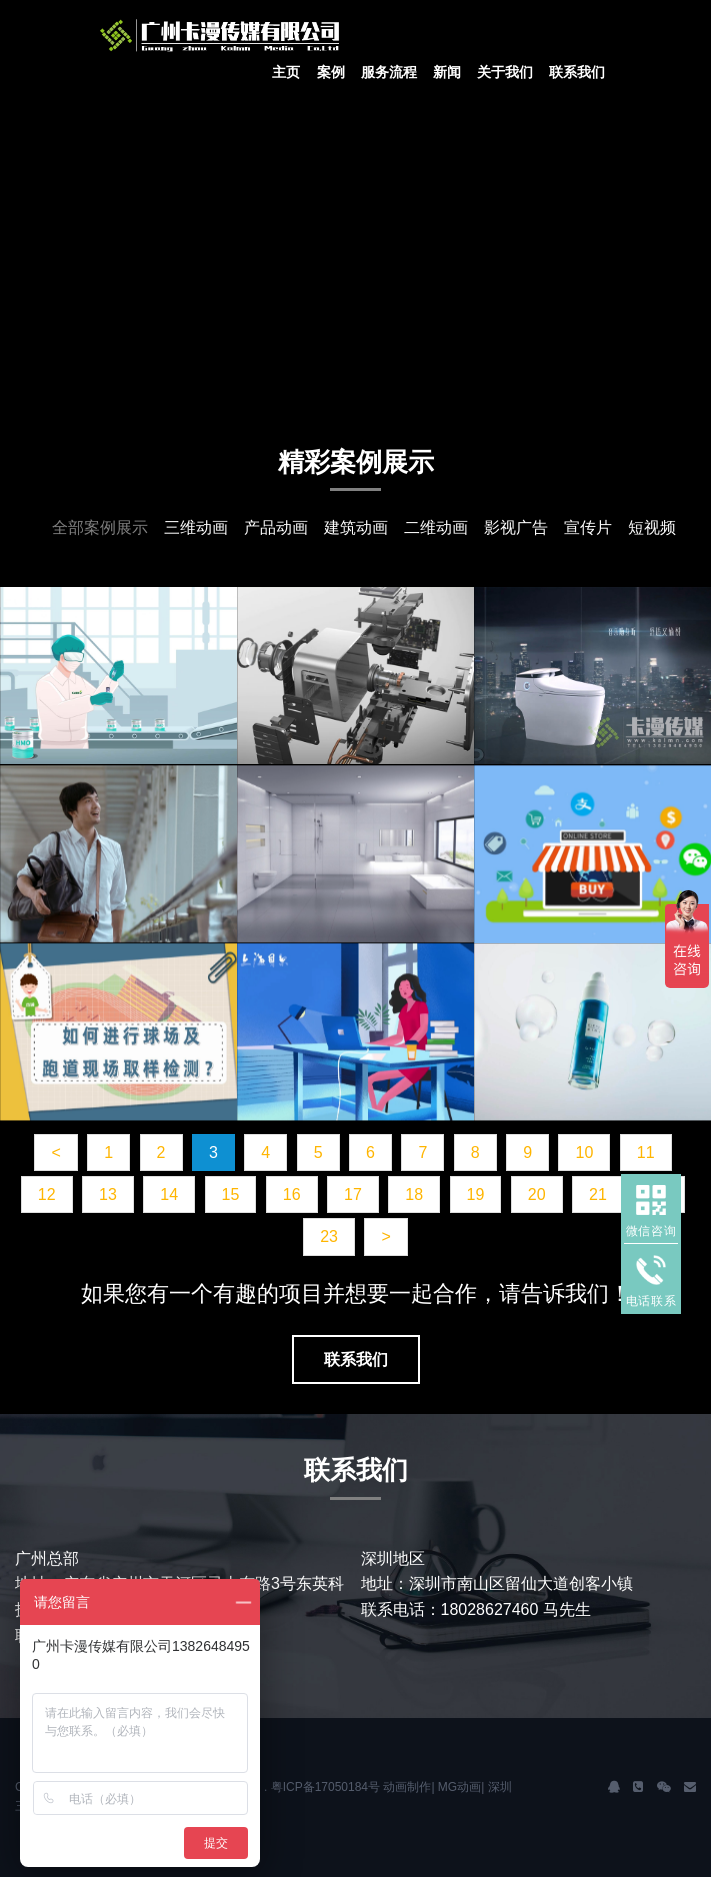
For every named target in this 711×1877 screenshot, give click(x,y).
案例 (331, 72)
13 (108, 1194)
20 (537, 1194)
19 (476, 1194)
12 (47, 1194)
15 (231, 1194)
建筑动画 (356, 527)
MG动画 (459, 1787)
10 (584, 1152)
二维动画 (436, 527)
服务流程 (389, 72)
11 (646, 1152)
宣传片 (588, 527)
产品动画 (276, 527)
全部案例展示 (100, 527)
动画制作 (407, 1787)
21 (598, 1194)
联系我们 (577, 72)
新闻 (447, 72)
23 (329, 1236)
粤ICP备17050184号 (325, 1787)
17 (353, 1194)
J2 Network (250, 35)
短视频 (652, 527)
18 (414, 1194)
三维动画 (196, 527)
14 (169, 1194)
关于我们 (505, 72)
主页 (286, 72)
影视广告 (516, 527)
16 (292, 1194)
